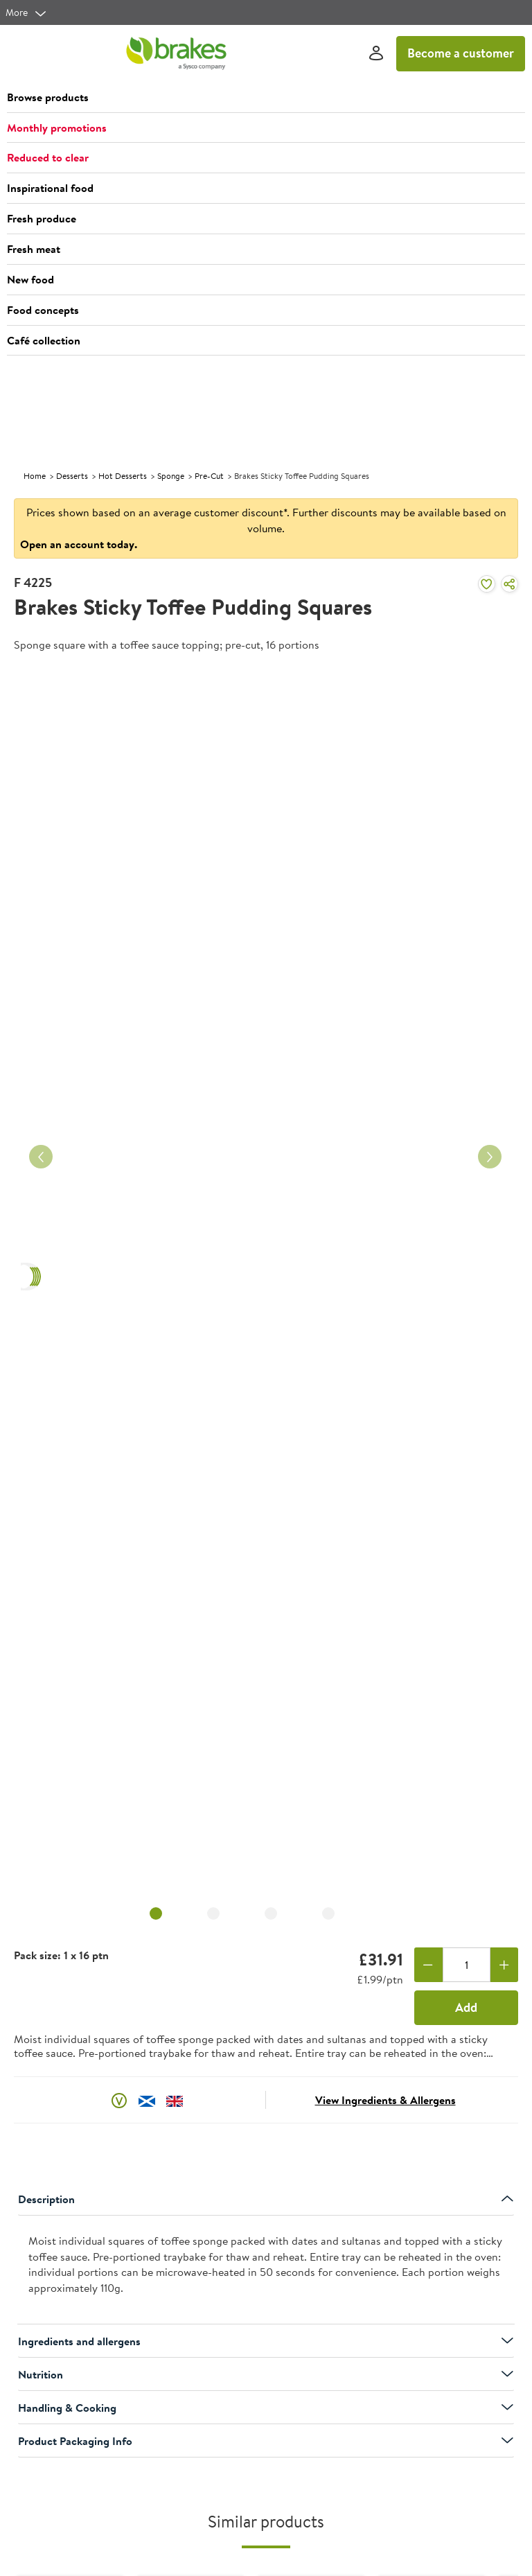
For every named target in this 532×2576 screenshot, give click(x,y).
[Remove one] (428, 1964)
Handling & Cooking (266, 2407)
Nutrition (266, 2374)
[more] (26, 12)
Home (35, 476)
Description (266, 2199)
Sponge (170, 476)
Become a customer (460, 53)
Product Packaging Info (266, 2440)
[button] (266, 97)
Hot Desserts (122, 476)
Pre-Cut (209, 476)
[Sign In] (376, 53)
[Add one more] (504, 1964)
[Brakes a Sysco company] (176, 53)
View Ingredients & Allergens (385, 2100)
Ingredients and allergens (266, 2341)
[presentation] (266, 2270)
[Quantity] (466, 1964)
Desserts (72, 476)
